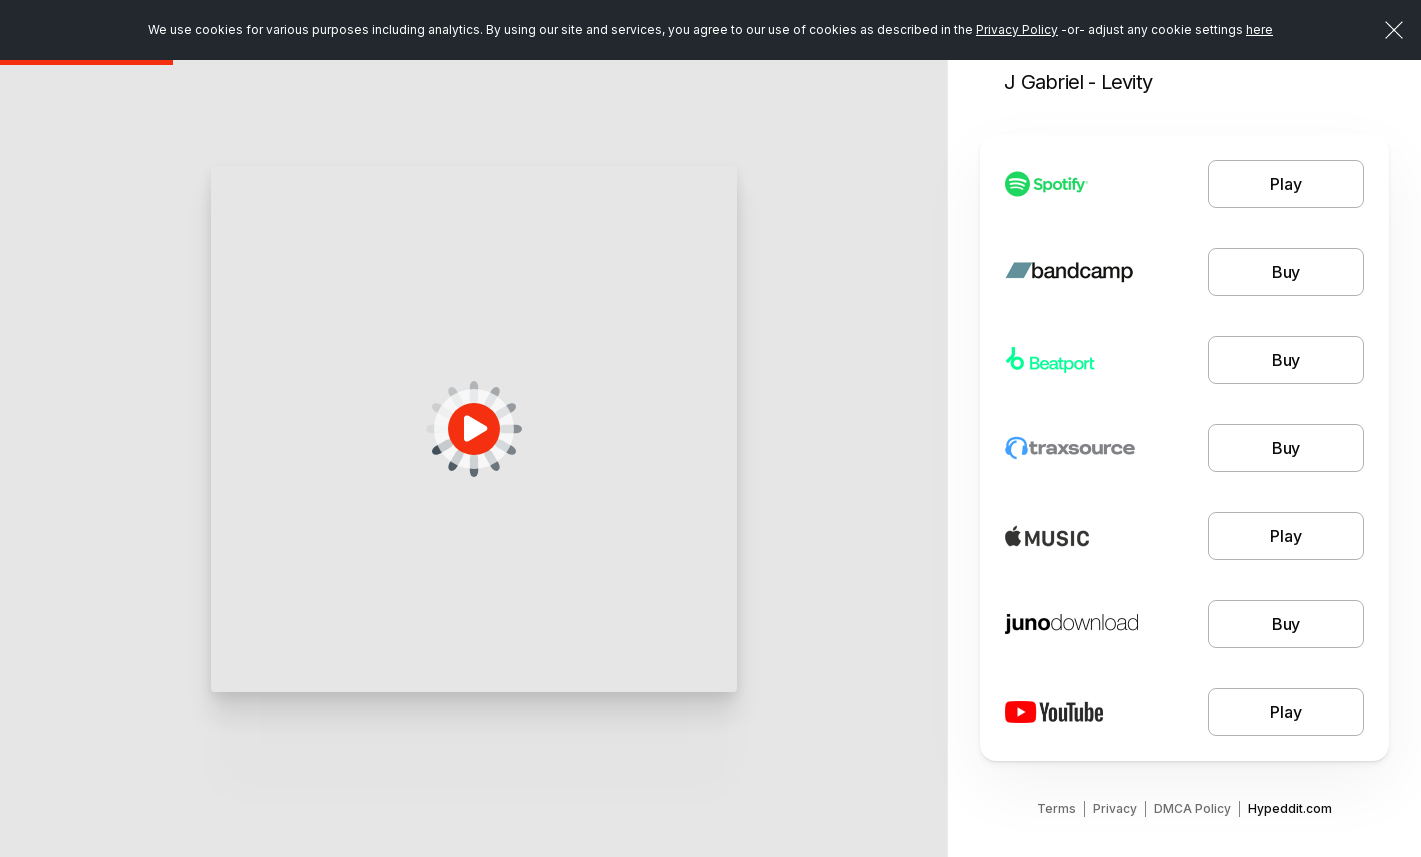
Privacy (1115, 808)
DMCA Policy (1192, 808)
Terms (1056, 808)
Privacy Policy (1017, 29)
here (1259, 29)
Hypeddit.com (1290, 808)
